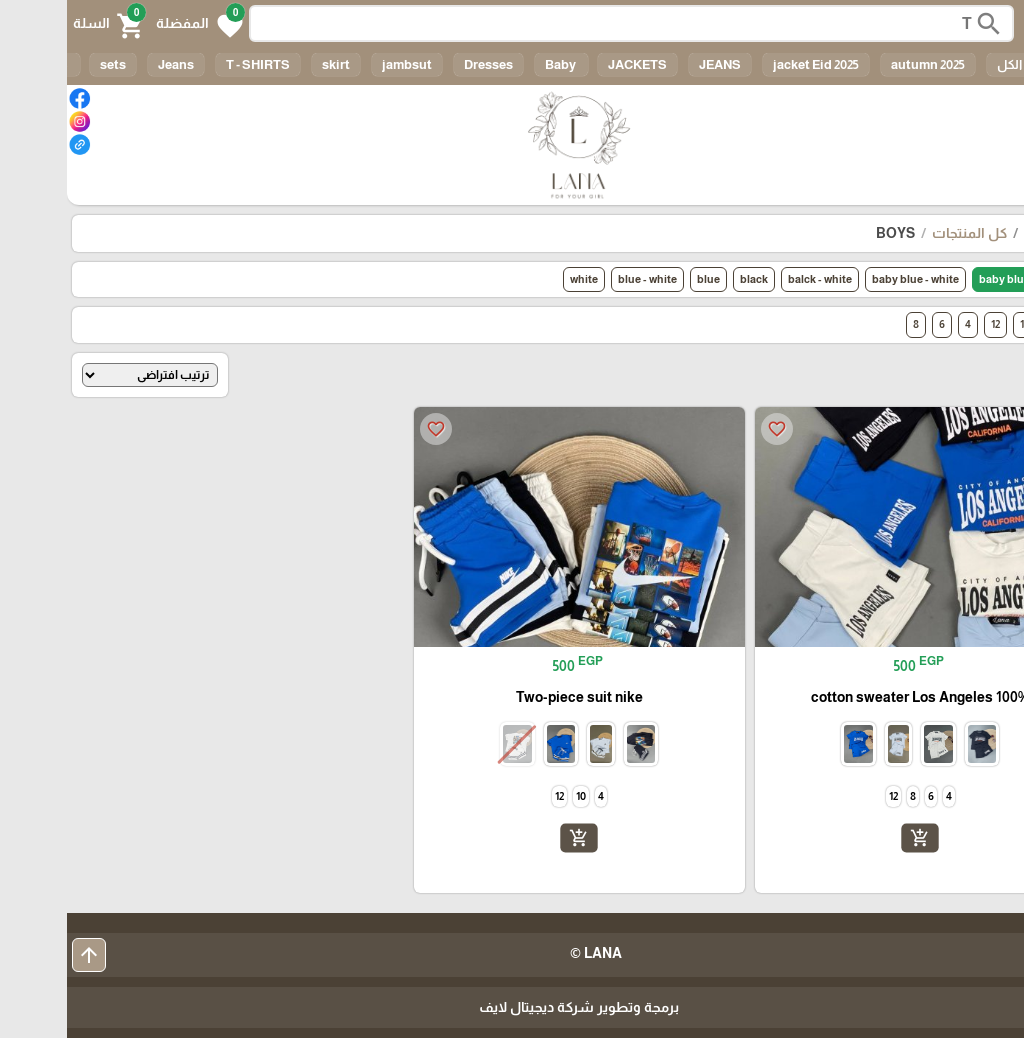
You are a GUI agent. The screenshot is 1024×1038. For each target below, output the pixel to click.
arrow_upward (22, 955)
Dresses (421, 64)
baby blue (937, 279)
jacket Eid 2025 (749, 64)
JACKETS (570, 64)
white (517, 279)
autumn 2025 (861, 64)
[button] (132, 24)
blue (641, 279)
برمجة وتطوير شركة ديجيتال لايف (512, 1007)
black (687, 279)
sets (46, 64)
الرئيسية (983, 233)
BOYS (828, 233)
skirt (269, 64)
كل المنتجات (902, 233)
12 (928, 324)
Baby (494, 64)
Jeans (109, 64)
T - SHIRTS (191, 64)
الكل (942, 64)
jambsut (340, 64)
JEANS (653, 64)
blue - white (580, 279)
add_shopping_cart (853, 838)
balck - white (753, 279)
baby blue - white (848, 279)
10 (958, 324)
